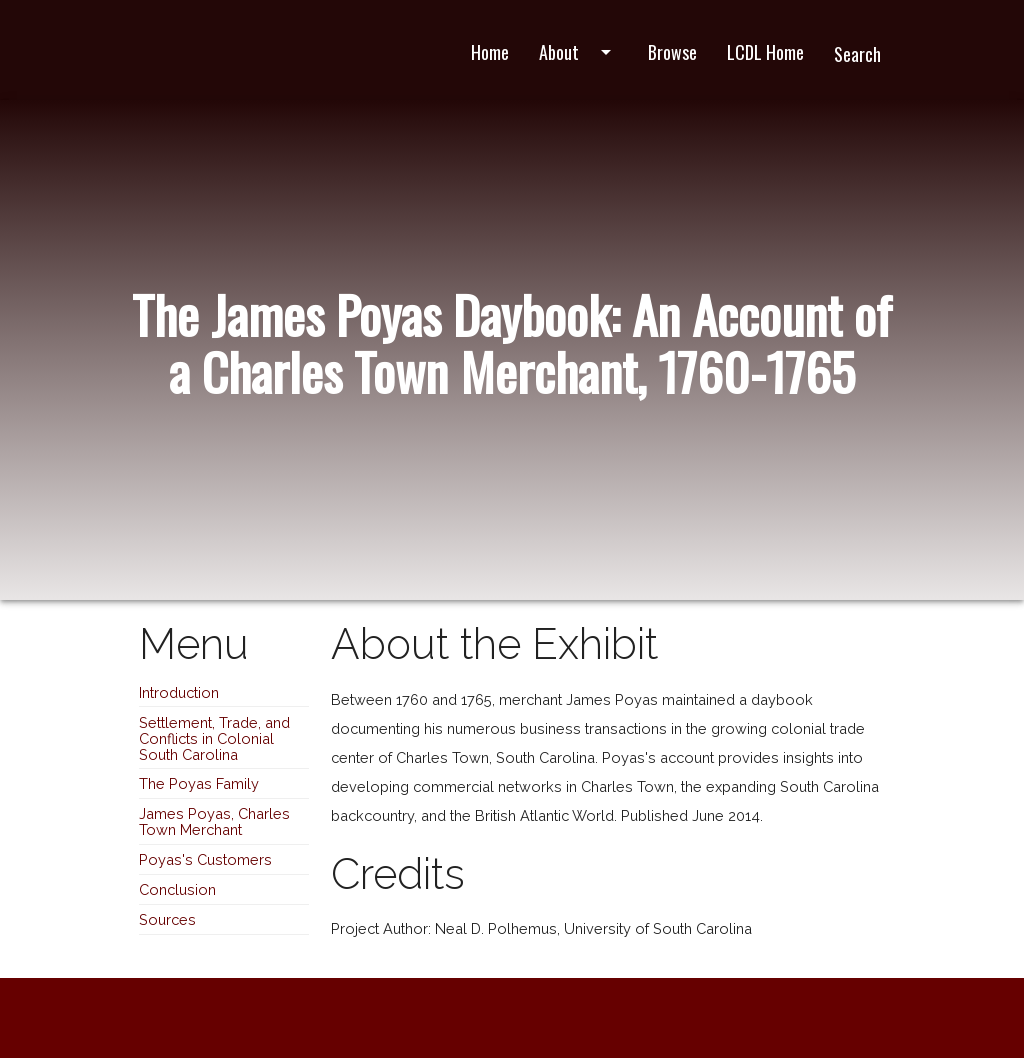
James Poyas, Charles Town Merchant (214, 821)
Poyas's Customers (205, 859)
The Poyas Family (199, 783)
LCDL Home (765, 52)
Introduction (179, 692)
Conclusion (177, 889)
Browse (672, 52)
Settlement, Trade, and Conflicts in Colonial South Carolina (214, 738)
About (578, 52)
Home (490, 52)
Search (857, 54)
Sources (167, 919)
